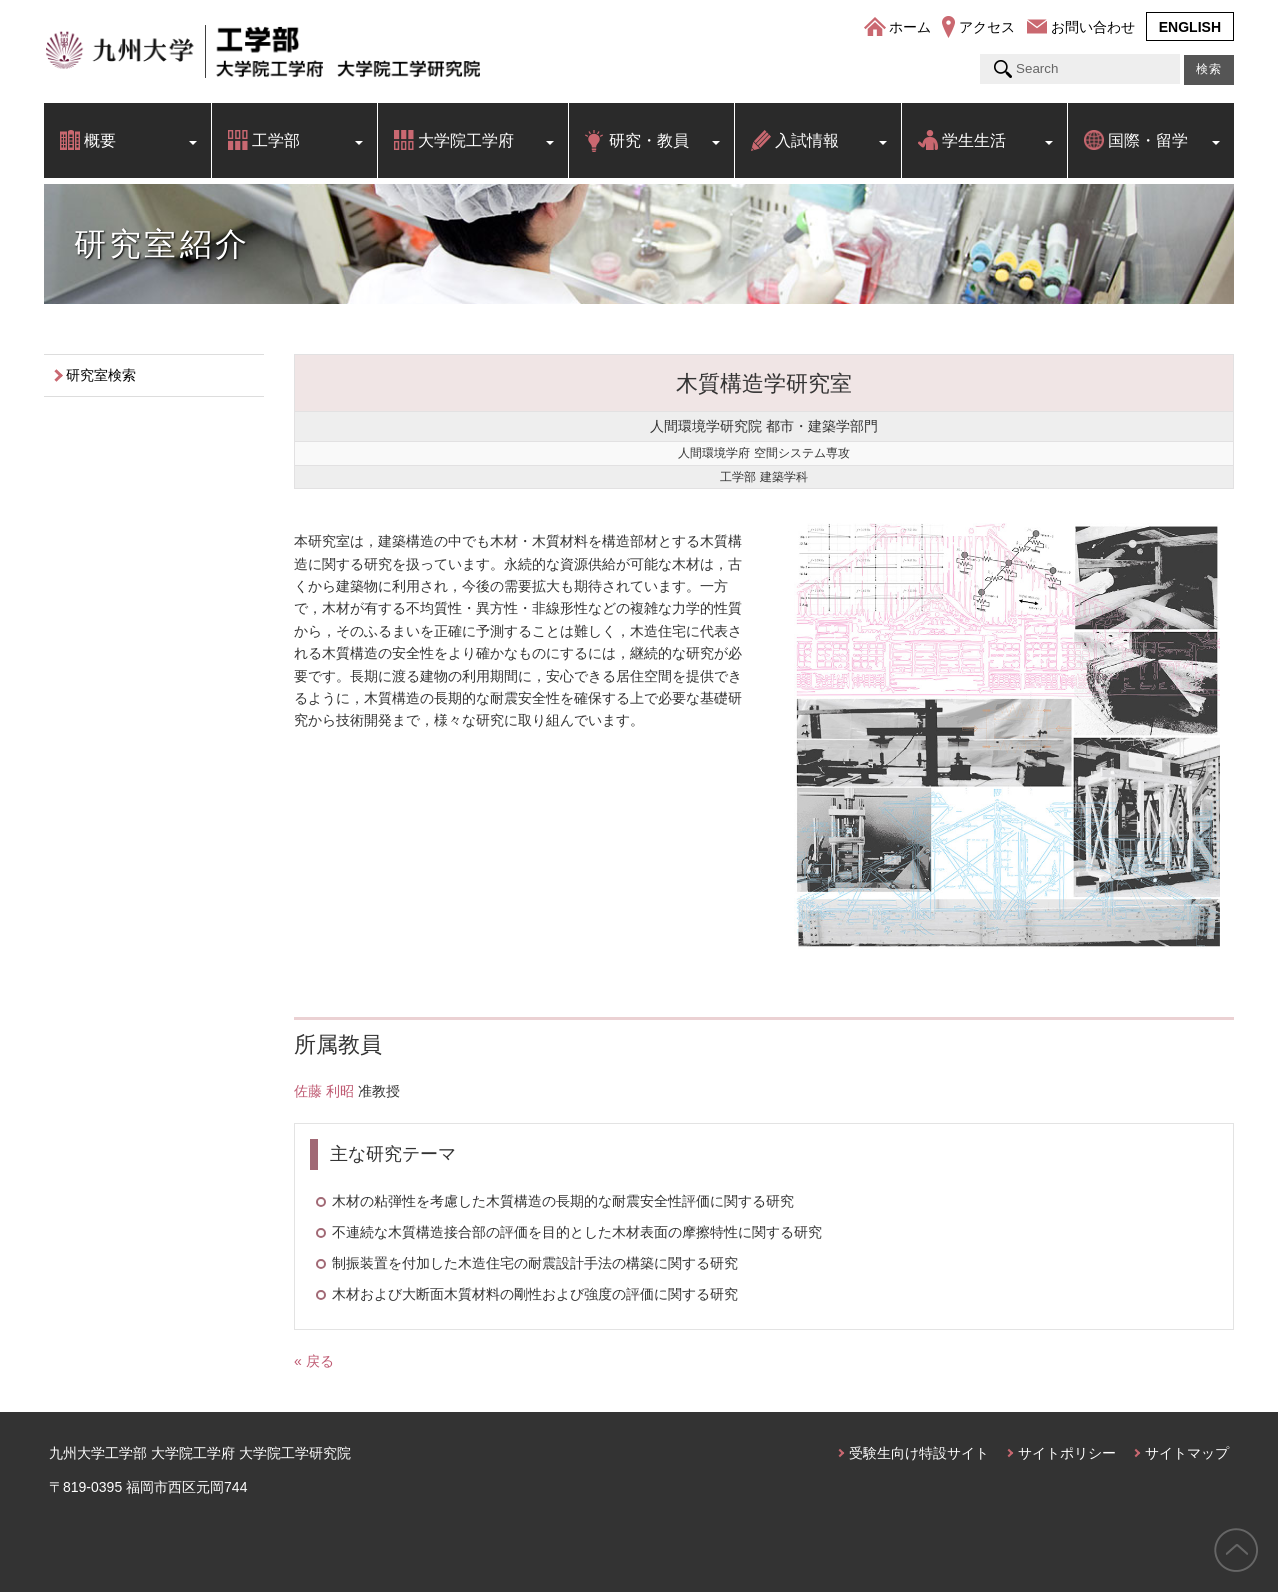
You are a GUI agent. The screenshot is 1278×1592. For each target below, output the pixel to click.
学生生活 (974, 140)
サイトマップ (1187, 1453)
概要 (100, 140)
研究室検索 (101, 375)
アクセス (987, 27)
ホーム (910, 27)
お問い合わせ (1093, 27)
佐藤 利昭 (324, 1091)
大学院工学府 (466, 140)
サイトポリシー (1067, 1453)
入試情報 (807, 140)
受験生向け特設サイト (919, 1453)
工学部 (276, 140)
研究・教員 (649, 140)
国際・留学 (1148, 140)
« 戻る (314, 1361)
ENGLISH (1190, 27)
